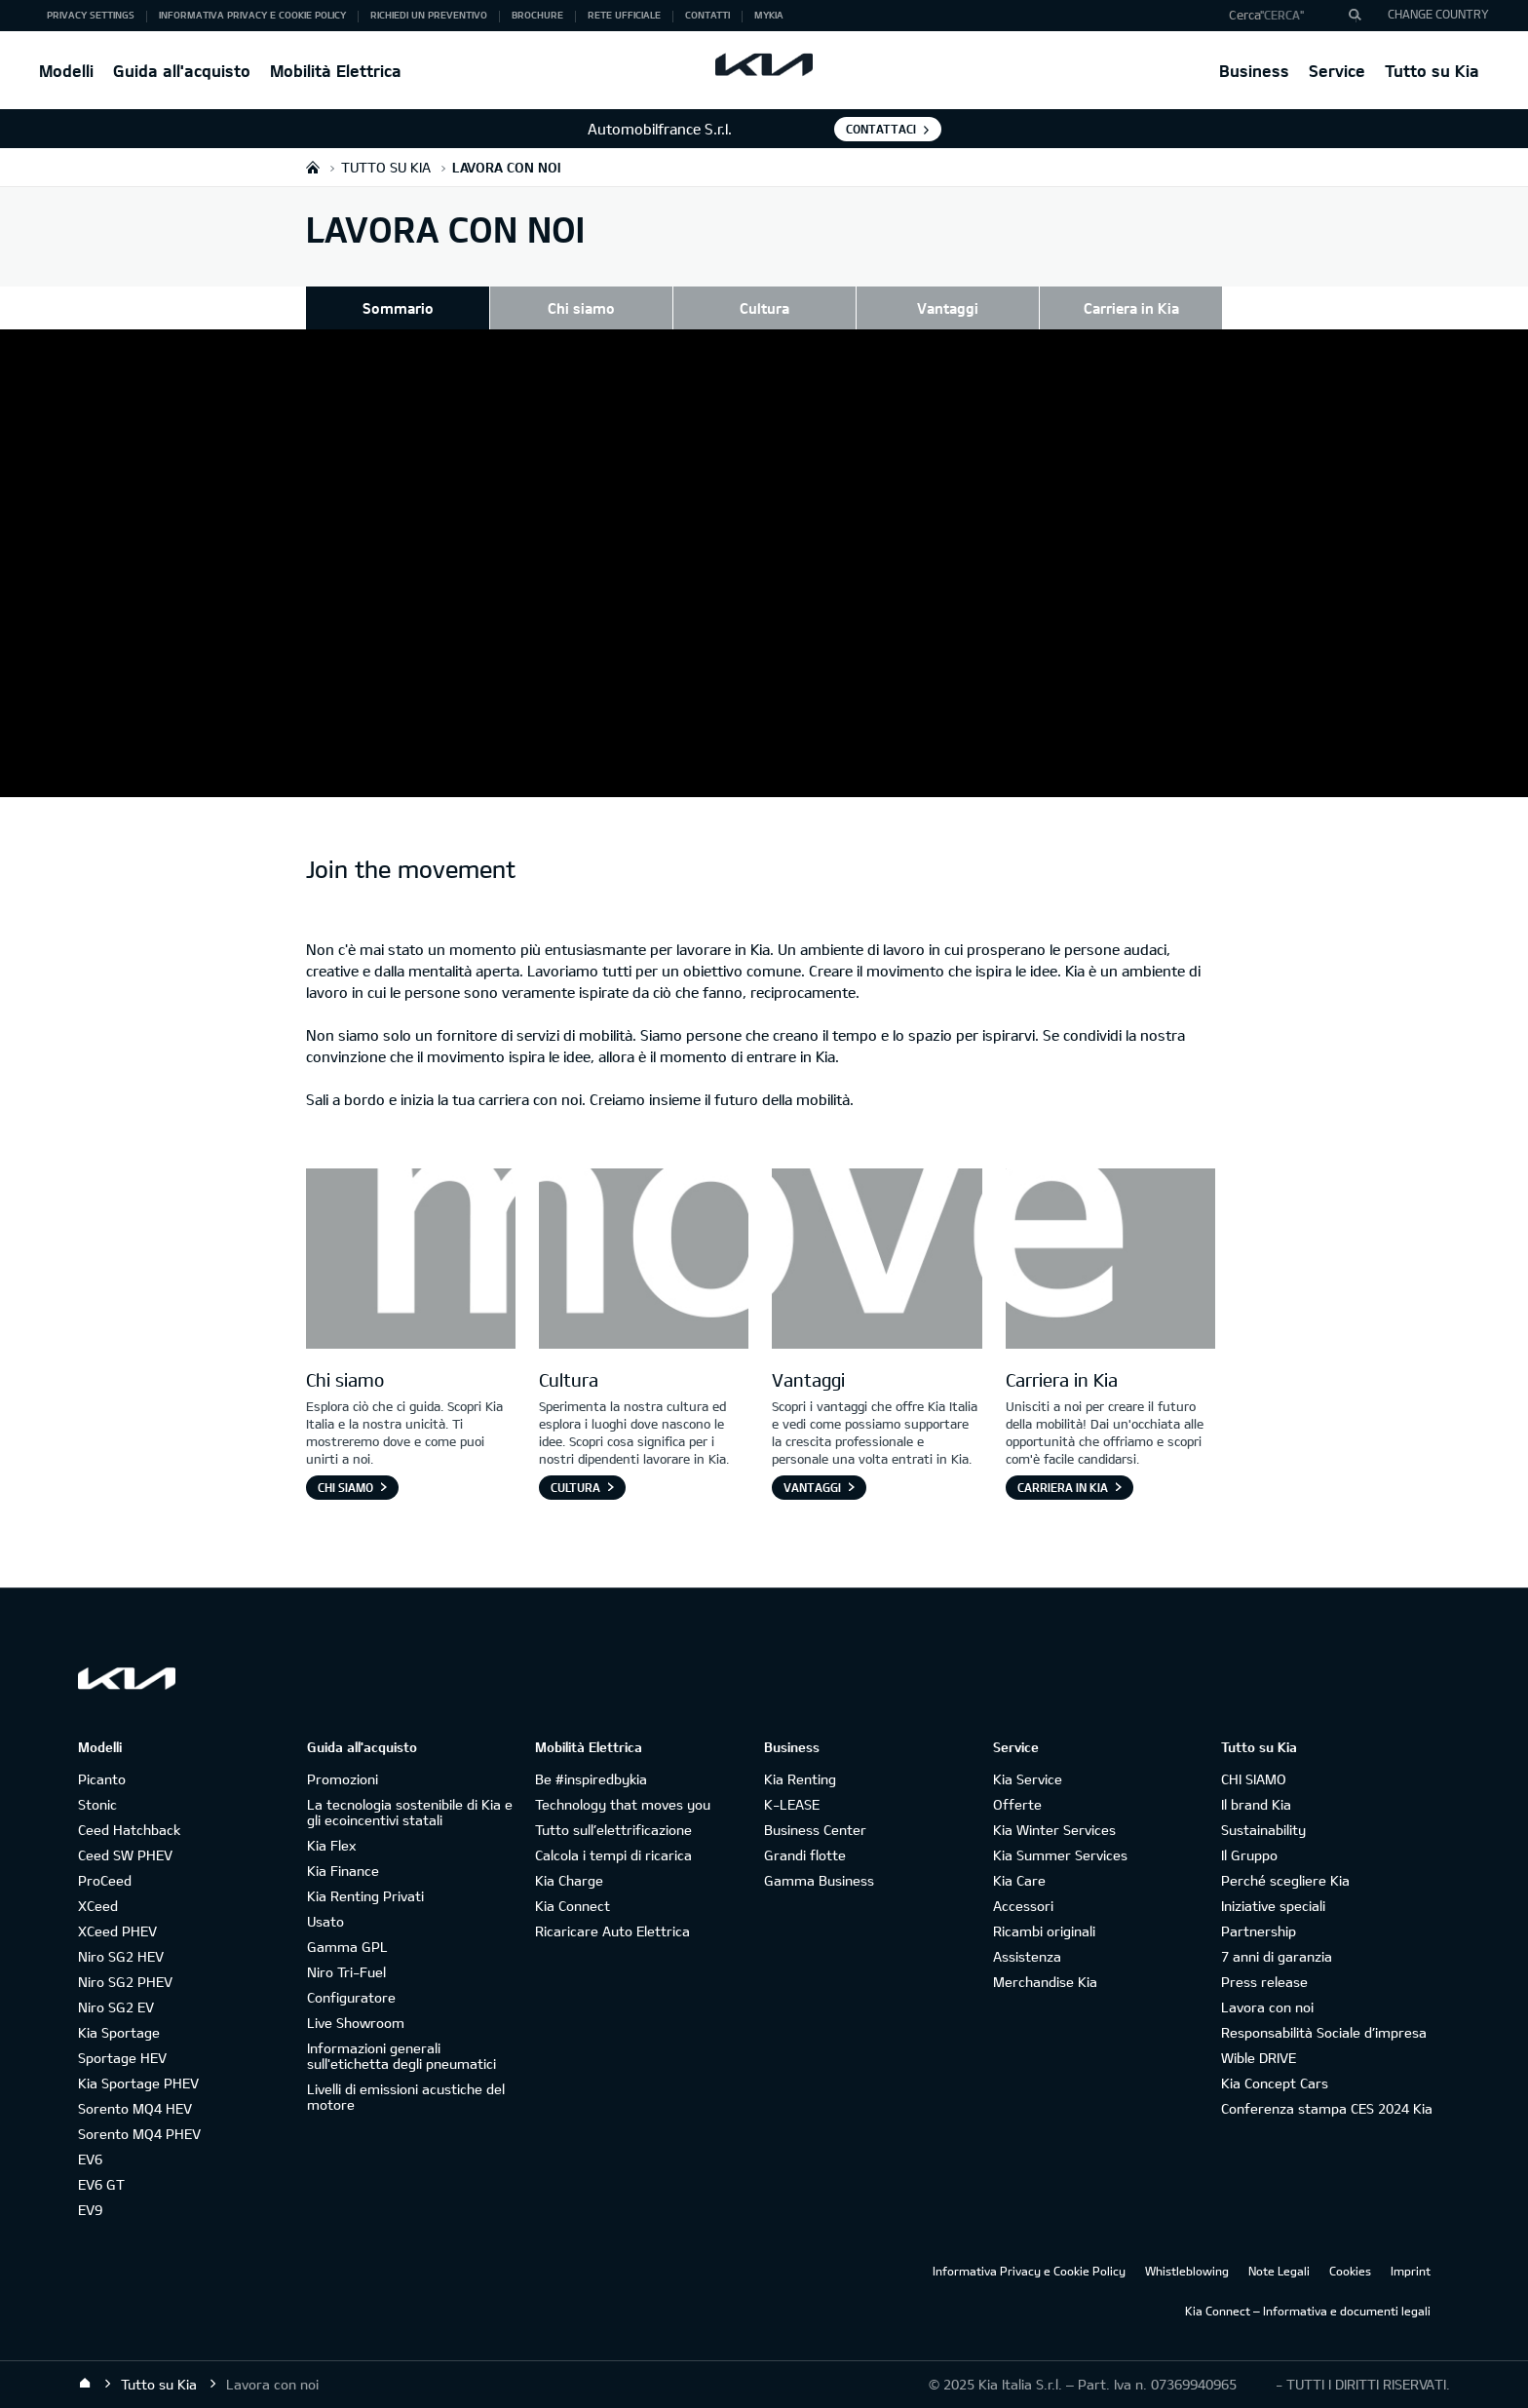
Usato (325, 1921)
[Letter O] (643, 1261)
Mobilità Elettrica (335, 70)
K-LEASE (792, 1804)
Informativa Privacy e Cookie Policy (1029, 2270)
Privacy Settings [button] (90, 14)
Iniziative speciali (1273, 1905)
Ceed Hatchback (129, 1829)
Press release (1264, 1981)
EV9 (90, 2209)
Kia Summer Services (1060, 1855)
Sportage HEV (122, 2057)
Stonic (97, 1804)
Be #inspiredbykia (591, 1779)
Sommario (398, 308)
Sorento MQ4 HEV (135, 2108)
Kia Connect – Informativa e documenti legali (1308, 2310)
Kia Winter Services (1054, 1829)
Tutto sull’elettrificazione (613, 1829)
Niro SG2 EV (116, 2007)
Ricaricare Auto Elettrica (612, 1931)
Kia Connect (572, 1905)
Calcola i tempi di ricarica (613, 1855)
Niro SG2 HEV (121, 1956)
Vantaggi (947, 308)
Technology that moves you (622, 1804)
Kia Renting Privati (365, 1896)
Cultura (764, 308)
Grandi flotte (805, 1855)
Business (1254, 70)
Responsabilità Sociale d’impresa (1324, 2032)
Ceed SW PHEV (125, 1855)
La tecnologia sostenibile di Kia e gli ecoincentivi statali (410, 1812)
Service (1337, 70)
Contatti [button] (707, 14)
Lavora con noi (1267, 2007)
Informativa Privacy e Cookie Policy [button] (252, 14)
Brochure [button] (537, 14)
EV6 (90, 2159)
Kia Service (1027, 1779)
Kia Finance (343, 1870)
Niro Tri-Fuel (346, 1972)
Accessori (1023, 1905)
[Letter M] (411, 1261)
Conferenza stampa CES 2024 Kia (1326, 2108)
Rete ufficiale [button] (624, 14)
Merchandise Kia (1045, 1981)
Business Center (815, 1829)
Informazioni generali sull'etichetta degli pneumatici (401, 2056)
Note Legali (1279, 2270)
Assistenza (1027, 1956)
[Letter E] (1110, 1261)
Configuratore (351, 1997)
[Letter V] (876, 1261)
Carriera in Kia (1131, 308)
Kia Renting (800, 1779)
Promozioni (342, 1779)
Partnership (1258, 1931)
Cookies (1350, 2270)
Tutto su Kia (1432, 70)
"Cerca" (1282, 14)
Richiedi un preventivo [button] (428, 14)
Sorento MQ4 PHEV (139, 2133)
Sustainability (1263, 1829)
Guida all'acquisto (181, 70)
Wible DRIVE (1258, 2057)
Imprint (1411, 2270)
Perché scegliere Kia (1285, 1880)
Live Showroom (355, 2022)
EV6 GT (101, 2184)
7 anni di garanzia (1276, 1956)
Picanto (102, 1779)
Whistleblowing (1187, 2270)
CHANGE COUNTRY (1438, 13)
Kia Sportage (119, 2032)
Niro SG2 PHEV (125, 1981)
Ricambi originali (1044, 1931)
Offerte (1017, 1804)
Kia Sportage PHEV (138, 2083)
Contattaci (881, 128)
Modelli (66, 70)
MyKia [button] (768, 14)
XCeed (98, 1905)
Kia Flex (331, 1845)
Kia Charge (569, 1880)
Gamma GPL (347, 1946)
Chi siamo (581, 308)
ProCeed (105, 1880)
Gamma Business (819, 1880)
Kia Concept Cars (1274, 2083)
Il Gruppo (1249, 1855)
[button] (1287, 15)
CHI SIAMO (1253, 1779)
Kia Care (1019, 1880)
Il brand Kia (1256, 1804)
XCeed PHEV (117, 1931)
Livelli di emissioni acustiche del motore (406, 2097)
